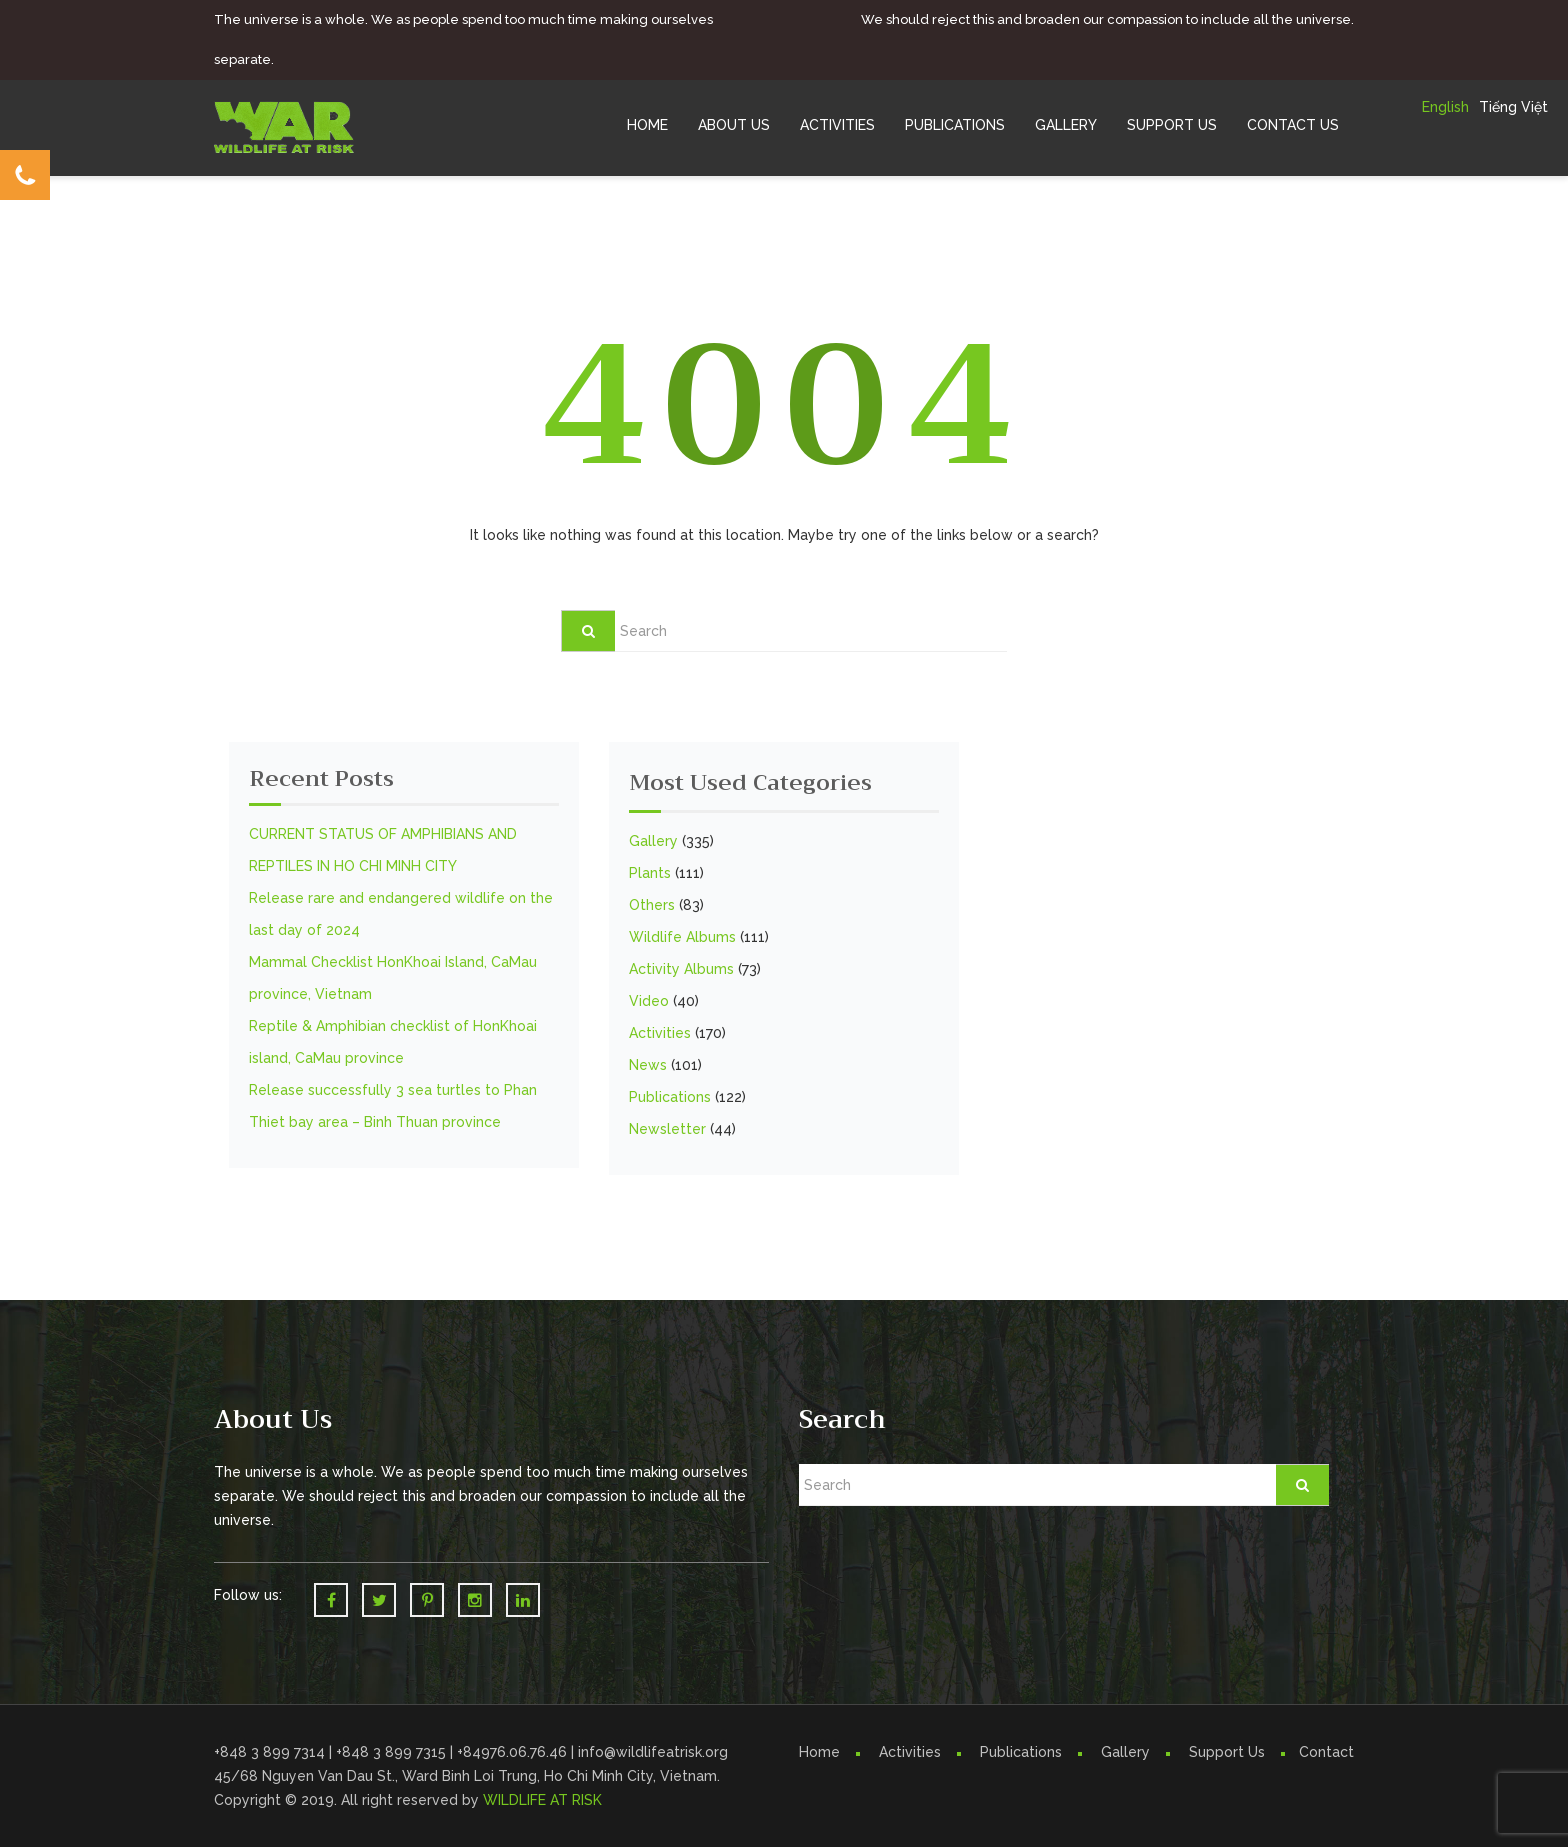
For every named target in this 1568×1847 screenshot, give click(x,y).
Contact (1326, 1752)
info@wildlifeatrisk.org (653, 1752)
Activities (837, 125)
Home (647, 125)
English (1445, 107)
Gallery (1066, 125)
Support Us (1172, 125)
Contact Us (1293, 125)
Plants (650, 873)
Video (649, 1001)
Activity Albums (681, 969)
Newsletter (667, 1129)
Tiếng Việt (1513, 107)
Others (652, 905)
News (648, 1065)
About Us (734, 125)
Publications (955, 125)
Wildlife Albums (682, 937)
